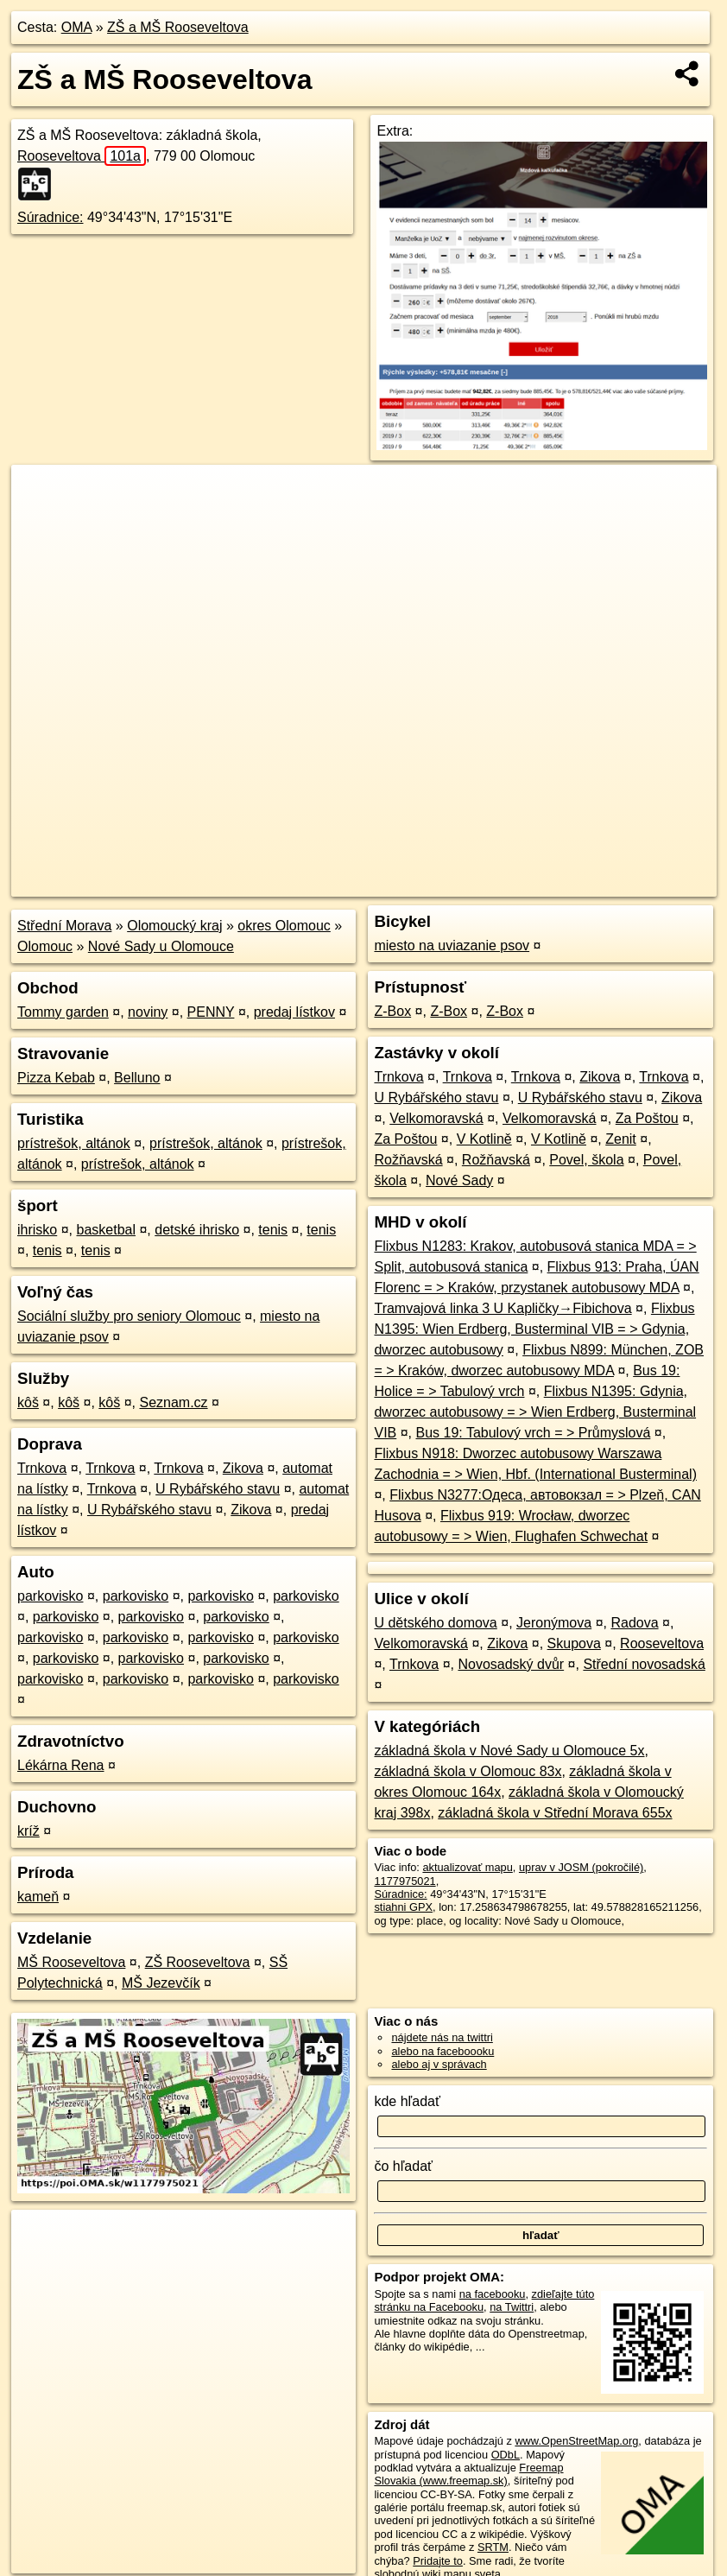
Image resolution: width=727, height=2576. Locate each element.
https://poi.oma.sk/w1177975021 (638, 884)
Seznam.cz (173, 1402)
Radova (634, 1622)
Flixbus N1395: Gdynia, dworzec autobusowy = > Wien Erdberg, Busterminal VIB (535, 1412)
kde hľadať (407, 2101)
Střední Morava (64, 925)
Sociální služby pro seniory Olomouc (129, 1316)
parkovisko (50, 1596)
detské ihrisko (197, 1229)
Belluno (137, 1077)
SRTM (493, 2547)
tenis (273, 1229)
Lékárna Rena (60, 1765)
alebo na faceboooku (442, 2051)
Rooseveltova (81, 156)
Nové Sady (459, 1180)
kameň (38, 1896)
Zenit (620, 1139)
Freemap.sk (506, 884)
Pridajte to (438, 2560)
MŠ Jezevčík (161, 1983)
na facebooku (492, 2293)
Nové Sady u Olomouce (161, 946)
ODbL (505, 2454)
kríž (28, 1831)
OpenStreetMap (417, 884)
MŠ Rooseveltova (71, 1962)
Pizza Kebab (56, 1077)
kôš (28, 1402)
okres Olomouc (284, 925)
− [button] (41, 521)
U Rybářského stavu (217, 1489)
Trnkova (41, 1468)
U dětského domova (435, 1622)
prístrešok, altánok (73, 1143)
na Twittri (512, 2306)
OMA (76, 27)
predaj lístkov (294, 1012)
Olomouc (45, 946)
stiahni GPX (403, 1906)
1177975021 (404, 1881)
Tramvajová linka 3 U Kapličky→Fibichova (502, 1308)
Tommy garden (63, 1012)
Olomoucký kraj (174, 925)
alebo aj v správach (438, 2064)
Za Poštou (647, 1118)
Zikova (243, 1468)
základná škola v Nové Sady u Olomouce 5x (509, 1750)
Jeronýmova (553, 1622)
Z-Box (392, 1011)
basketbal (106, 1229)
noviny (148, 1012)
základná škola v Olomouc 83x (467, 1771)
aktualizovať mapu (467, 1867)
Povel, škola (586, 1159)
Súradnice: (50, 217)
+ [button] (41, 494)
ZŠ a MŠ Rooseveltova (178, 27)
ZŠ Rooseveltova (197, 1962)
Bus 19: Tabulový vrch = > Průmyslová (533, 1432)
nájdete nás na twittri (441, 2037)
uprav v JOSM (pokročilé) (581, 1867)
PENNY (211, 1012)
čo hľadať (403, 2166)
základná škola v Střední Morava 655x (555, 1812)
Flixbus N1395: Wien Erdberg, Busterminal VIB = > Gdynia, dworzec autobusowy (534, 1329)
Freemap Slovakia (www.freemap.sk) (468, 2474)
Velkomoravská (436, 1118)
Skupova (574, 1643)
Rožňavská (408, 1159)
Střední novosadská (644, 1664)
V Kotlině (484, 1139)
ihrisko (37, 1229)
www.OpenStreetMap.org (576, 2440)
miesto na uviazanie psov (451, 945)
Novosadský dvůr (511, 1664)
